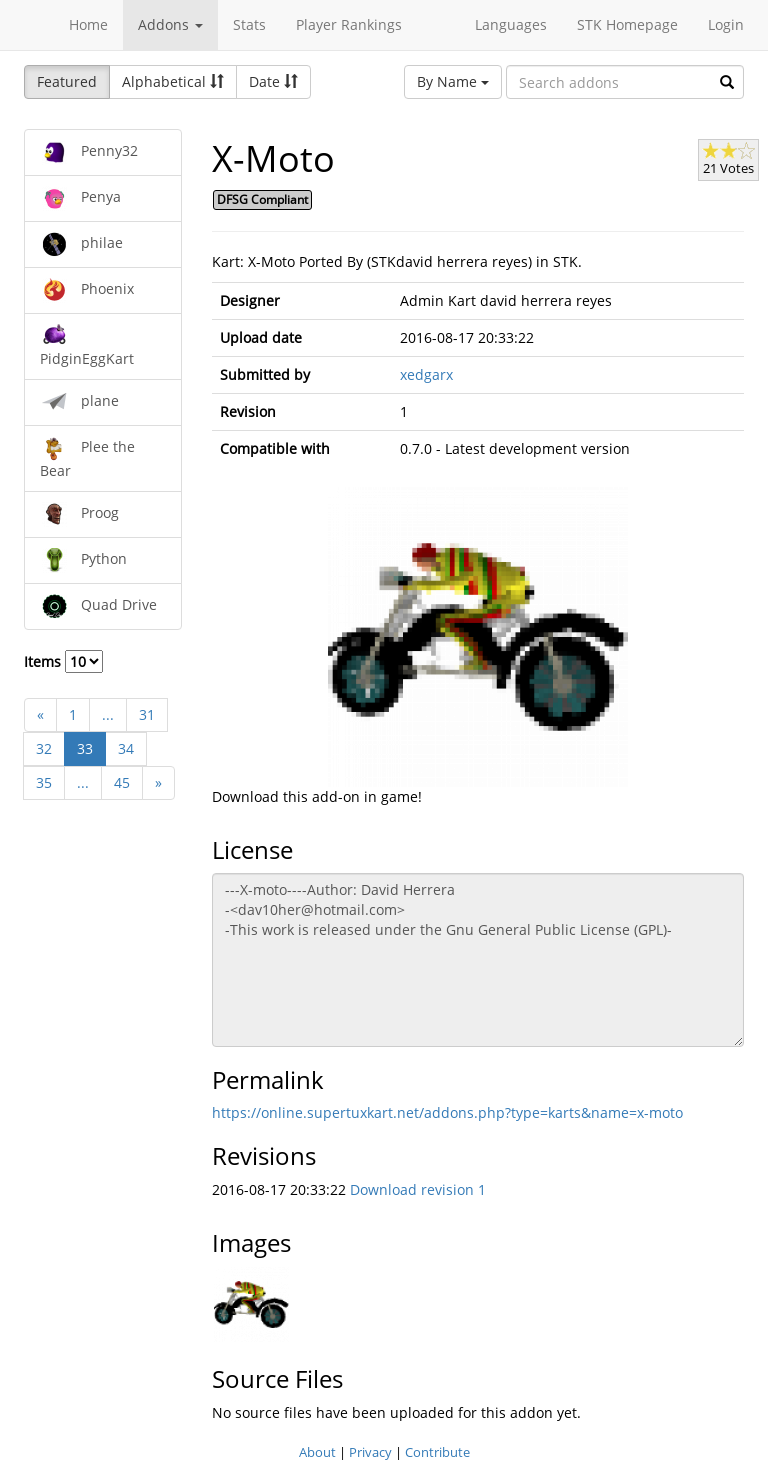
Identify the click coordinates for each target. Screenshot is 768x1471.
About (317, 1452)
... (108, 714)
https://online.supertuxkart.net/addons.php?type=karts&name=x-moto (447, 1112)
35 (44, 782)
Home (88, 24)
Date (273, 81)
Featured (67, 81)
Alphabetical (173, 81)
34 (126, 748)
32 (44, 748)
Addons (170, 24)
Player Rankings (349, 24)
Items (63, 661)
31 (147, 714)
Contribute (437, 1452)
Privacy (370, 1452)
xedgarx (426, 374)
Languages (511, 24)
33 (85, 748)
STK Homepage (627, 24)
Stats (249, 24)
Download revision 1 (418, 1189)
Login (726, 24)
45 (122, 782)
